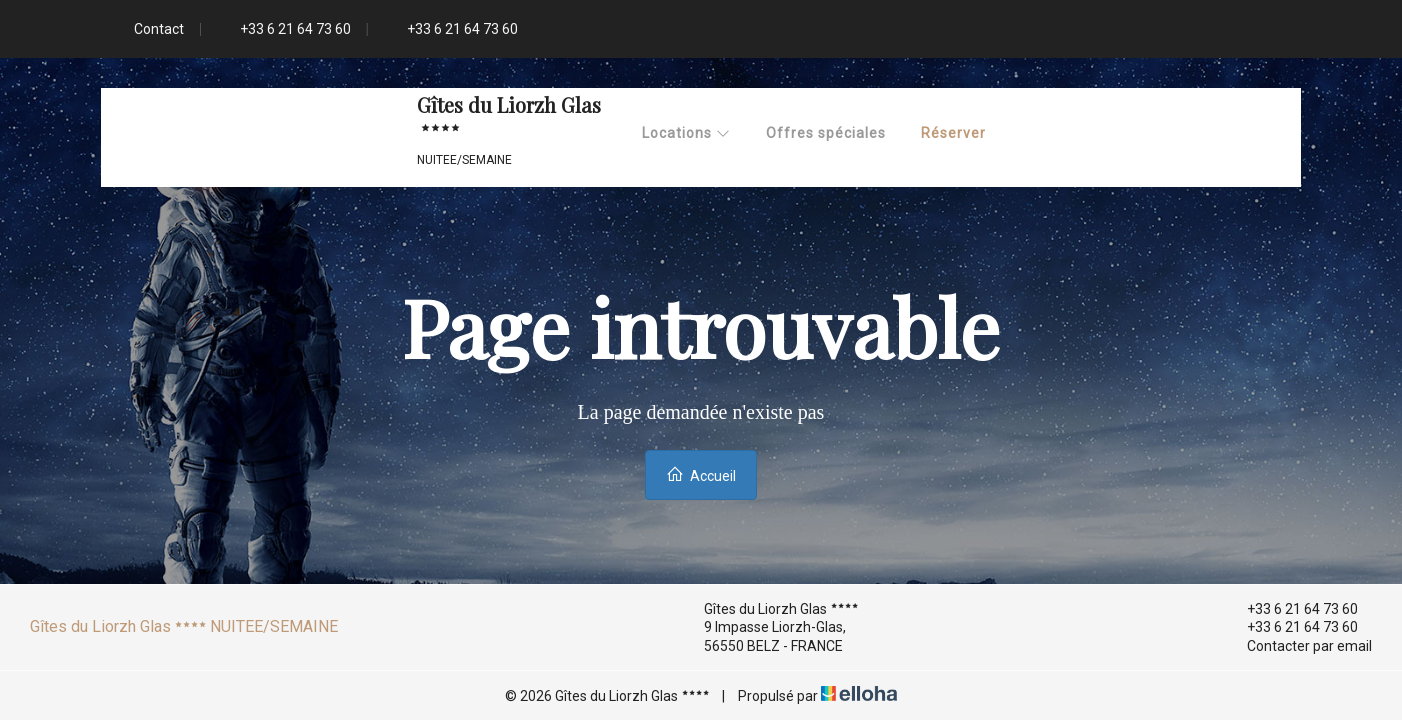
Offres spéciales (826, 133)
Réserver (953, 133)
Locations (686, 133)
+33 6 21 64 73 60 (1291, 609)
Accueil (701, 474)
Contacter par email (1298, 646)
